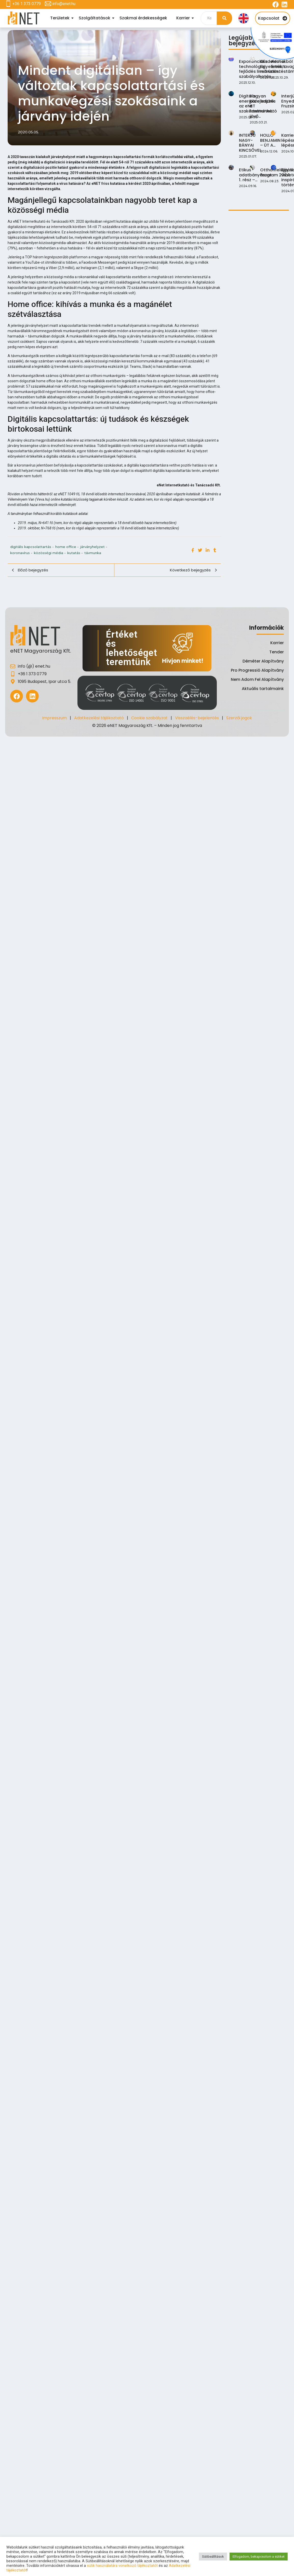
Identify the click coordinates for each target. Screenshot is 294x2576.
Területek (60, 18)
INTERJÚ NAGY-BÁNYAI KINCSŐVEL (249, 568)
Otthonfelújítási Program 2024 (255, 996)
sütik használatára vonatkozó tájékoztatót (122, 2565)
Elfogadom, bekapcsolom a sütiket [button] (259, 2556)
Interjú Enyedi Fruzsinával (250, 457)
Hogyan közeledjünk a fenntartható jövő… (242, 434)
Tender (276, 652)
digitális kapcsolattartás (32, 547)
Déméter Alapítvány (263, 661)
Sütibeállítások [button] (213, 2556)
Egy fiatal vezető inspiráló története (248, 1111)
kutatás (75, 553)
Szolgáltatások (95, 18)
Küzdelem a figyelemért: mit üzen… (251, 179)
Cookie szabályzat (149, 718)
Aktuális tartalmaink (263, 689)
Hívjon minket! (182, 661)
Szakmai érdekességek (143, 18)
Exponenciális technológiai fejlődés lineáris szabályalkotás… (256, 68)
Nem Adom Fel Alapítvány (257, 679)
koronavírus (21, 553)
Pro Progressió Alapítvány (257, 670)
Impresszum (54, 718)
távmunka (92, 553)
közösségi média (50, 553)
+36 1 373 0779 (26, 3)
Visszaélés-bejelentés (197, 718)
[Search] (209, 18)
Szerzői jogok (239, 718)
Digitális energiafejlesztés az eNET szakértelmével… (256, 318)
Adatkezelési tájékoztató (99, 718)
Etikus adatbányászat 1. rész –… (255, 890)
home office (67, 547)
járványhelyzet (93, 547)
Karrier (183, 18)
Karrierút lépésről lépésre (247, 782)
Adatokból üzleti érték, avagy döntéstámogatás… (249, 287)
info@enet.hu (63, 3)
